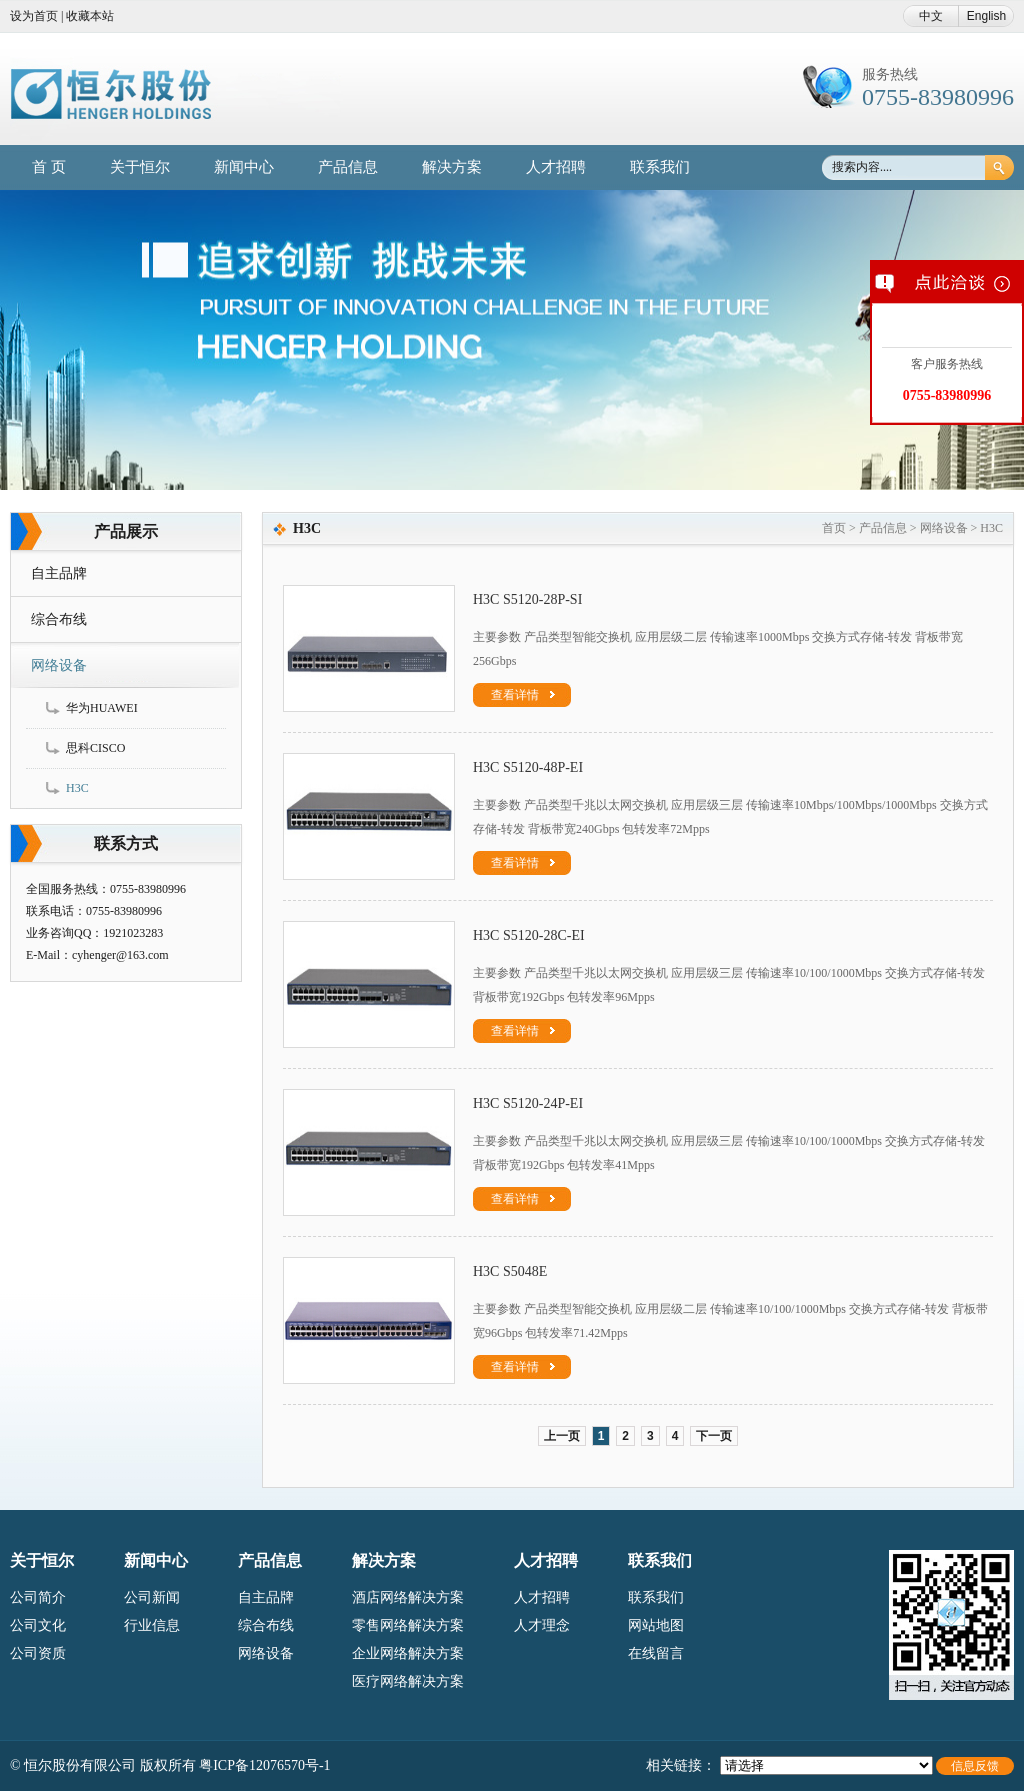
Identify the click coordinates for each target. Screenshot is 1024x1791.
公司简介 (38, 1597)
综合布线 (59, 619)
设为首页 (34, 16)
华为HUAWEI (102, 708)
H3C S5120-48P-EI (528, 767)
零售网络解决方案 (408, 1625)
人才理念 (542, 1625)
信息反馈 (975, 1766)
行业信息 (152, 1625)
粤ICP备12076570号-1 (264, 1765)
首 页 (49, 167)
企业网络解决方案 (408, 1653)
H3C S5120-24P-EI (528, 1103)
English (986, 16)
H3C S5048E (510, 1271)
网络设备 (59, 665)
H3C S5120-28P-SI (527, 599)
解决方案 (452, 167)
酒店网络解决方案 (408, 1597)
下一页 (714, 1436)
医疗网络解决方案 (408, 1681)
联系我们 (660, 167)
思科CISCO (95, 748)
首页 (834, 528)
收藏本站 (90, 16)
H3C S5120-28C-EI (529, 935)
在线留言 (656, 1653)
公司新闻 (152, 1597)
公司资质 (38, 1653)
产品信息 (348, 167)
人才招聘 (556, 167)
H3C (77, 788)
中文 (931, 16)
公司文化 (38, 1625)
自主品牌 (59, 573)
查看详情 (523, 695)
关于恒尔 (140, 167)
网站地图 (656, 1625)
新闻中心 (244, 167)
